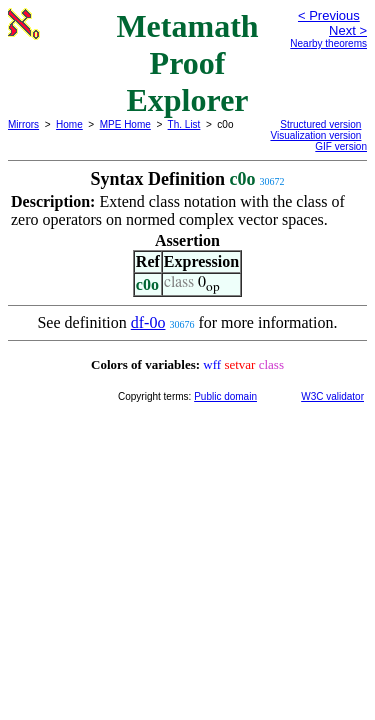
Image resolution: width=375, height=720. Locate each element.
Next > (348, 30)
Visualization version (315, 135)
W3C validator (332, 396)
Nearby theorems (328, 43)
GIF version (341, 146)
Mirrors (23, 124)
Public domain (225, 396)
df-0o (148, 322)
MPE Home (125, 124)
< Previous (329, 15)
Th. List (184, 124)
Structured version (320, 124)
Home (69, 124)
